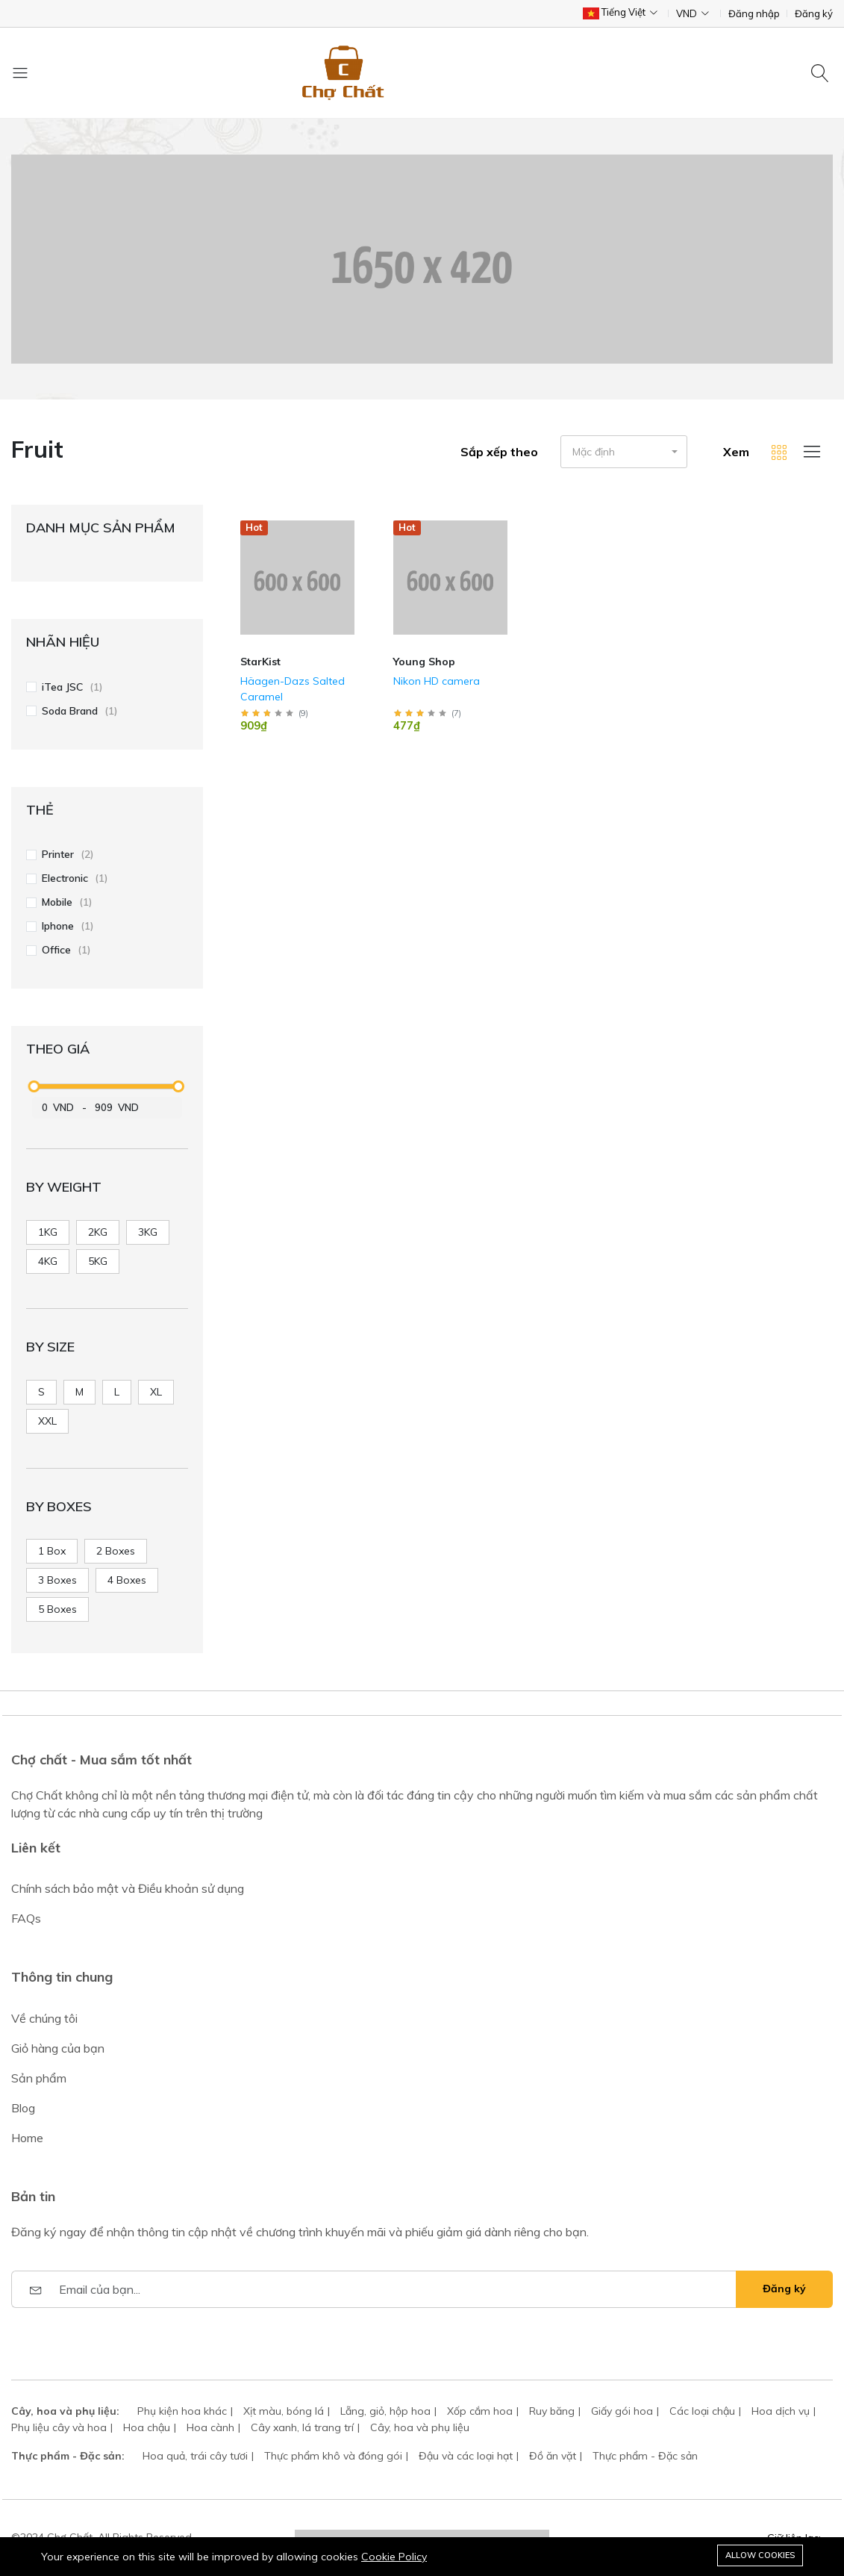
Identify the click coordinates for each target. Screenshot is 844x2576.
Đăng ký (814, 14)
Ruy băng (552, 2411)
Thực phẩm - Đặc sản (645, 2456)
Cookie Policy (394, 2556)
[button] (623, 451)
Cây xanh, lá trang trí (302, 2427)
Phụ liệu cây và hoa (59, 2427)
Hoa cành (210, 2427)
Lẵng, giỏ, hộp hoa (385, 2411)
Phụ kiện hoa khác (182, 2411)
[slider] (34, 1086)
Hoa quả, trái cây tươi (195, 2456)
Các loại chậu (702, 2411)
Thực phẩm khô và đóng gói (333, 2456)
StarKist (260, 661)
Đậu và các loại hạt (466, 2456)
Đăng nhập (754, 14)
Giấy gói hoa (622, 2411)
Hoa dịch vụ (780, 2411)
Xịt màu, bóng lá (283, 2411)
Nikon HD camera (436, 681)
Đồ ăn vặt (552, 2456)
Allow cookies (760, 2555)
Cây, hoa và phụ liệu (419, 2427)
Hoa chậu (146, 2427)
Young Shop (424, 661)
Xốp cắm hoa (480, 2411)
